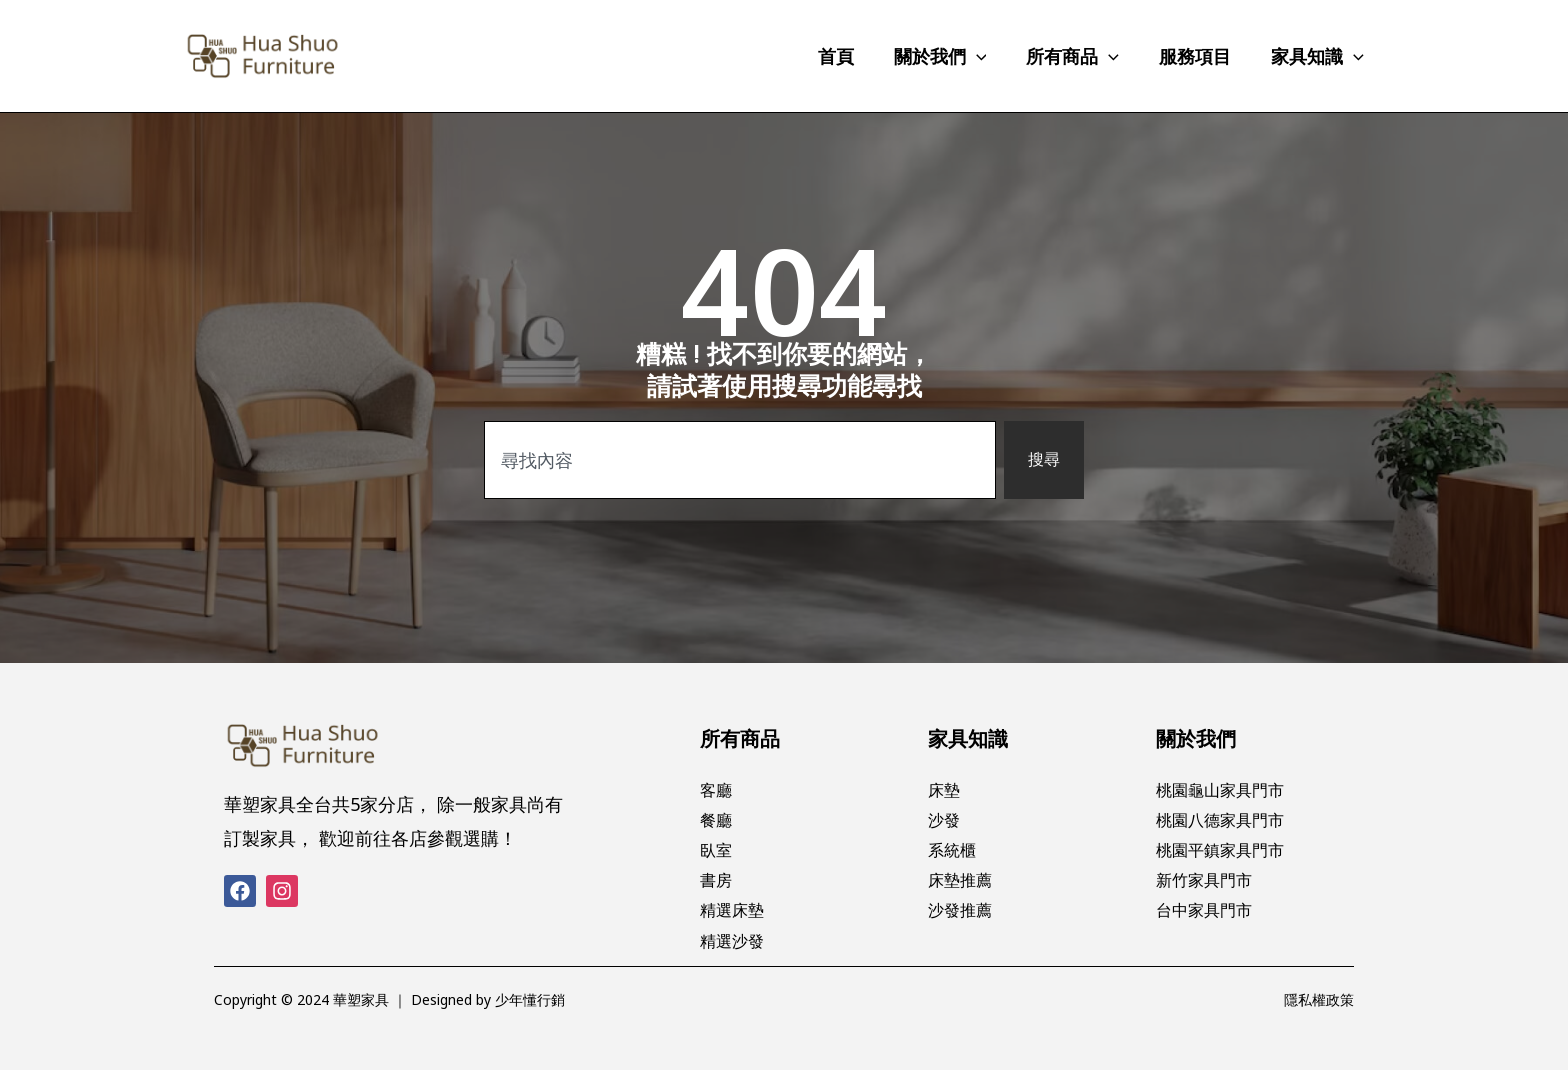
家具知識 (968, 738)
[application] (990, 56)
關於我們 (1196, 738)
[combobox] (738, 459)
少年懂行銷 (530, 1018)
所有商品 (740, 738)
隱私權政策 (1319, 1018)
